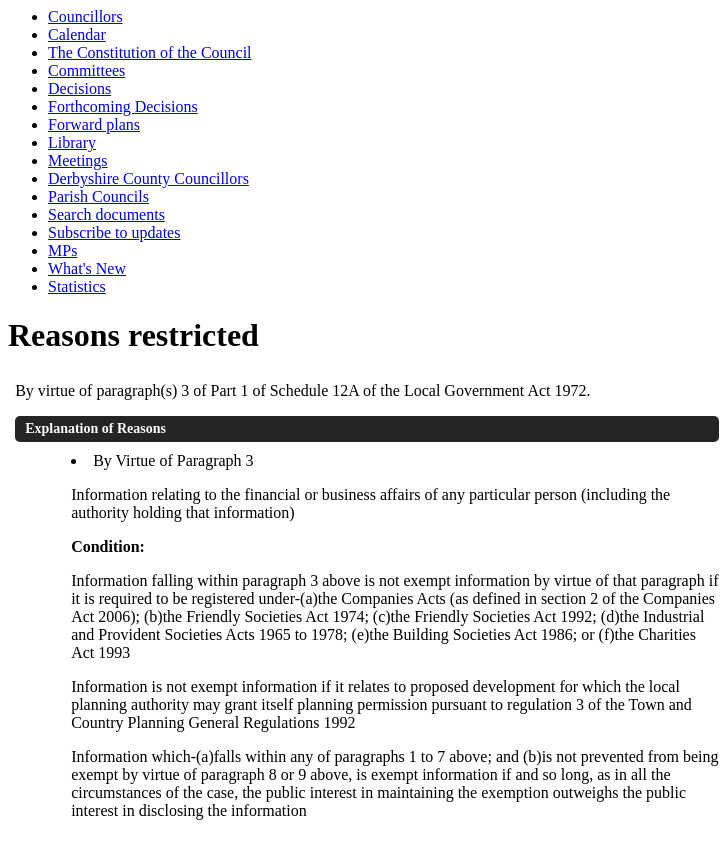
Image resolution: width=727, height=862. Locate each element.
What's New (87, 268)
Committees (86, 70)
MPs (62, 250)
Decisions (79, 88)
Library (72, 142)
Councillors (85, 16)
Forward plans (94, 124)
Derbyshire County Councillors (148, 178)
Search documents (106, 214)
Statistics (77, 286)
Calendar (77, 34)
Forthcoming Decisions (123, 106)
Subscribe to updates (114, 232)
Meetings (78, 160)
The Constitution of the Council (150, 52)
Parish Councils (98, 196)
